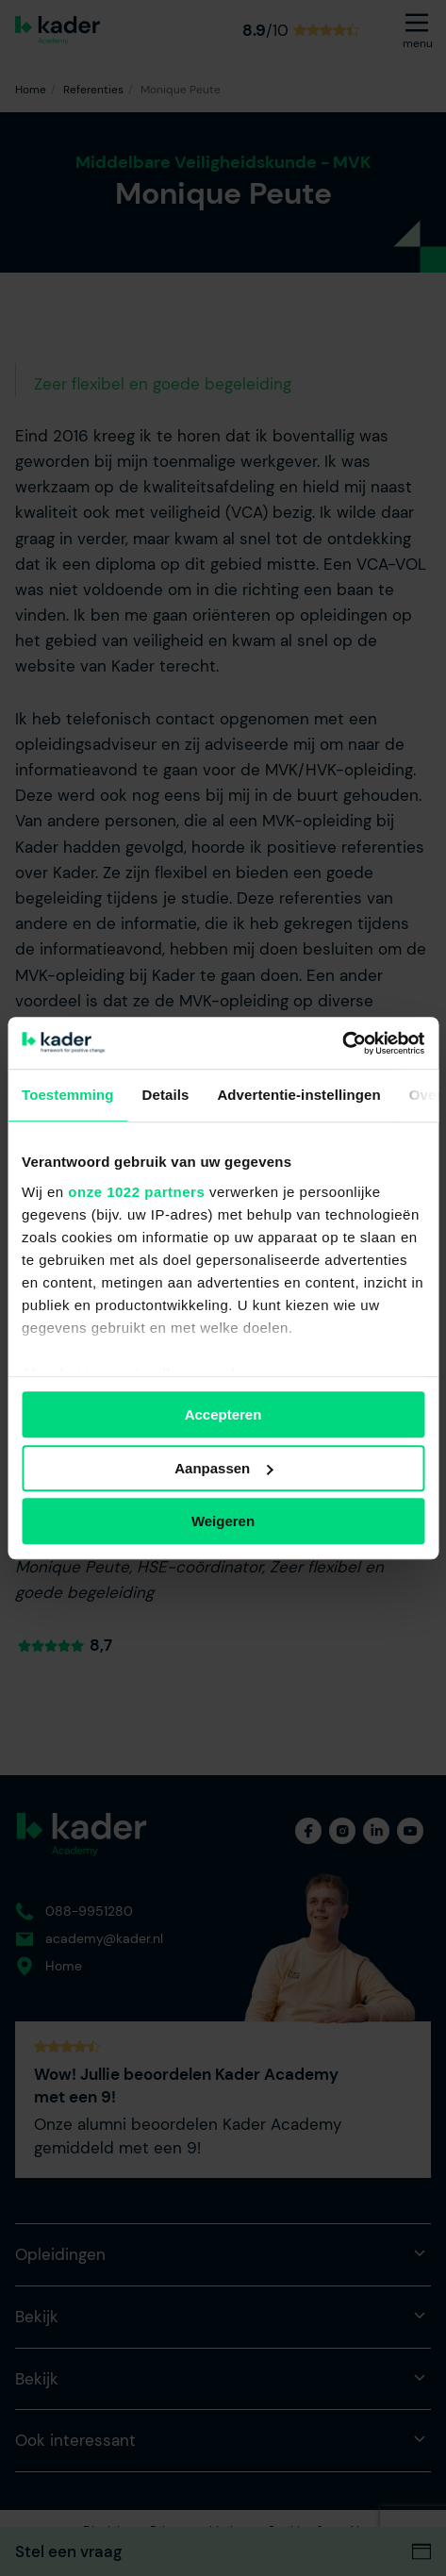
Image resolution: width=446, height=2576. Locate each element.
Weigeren (223, 1521)
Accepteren (223, 1414)
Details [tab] (166, 1095)
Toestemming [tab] (68, 1095)
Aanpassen (223, 1468)
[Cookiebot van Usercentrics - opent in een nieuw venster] (341, 1043)
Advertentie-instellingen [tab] (298, 1095)
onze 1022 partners (136, 1192)
